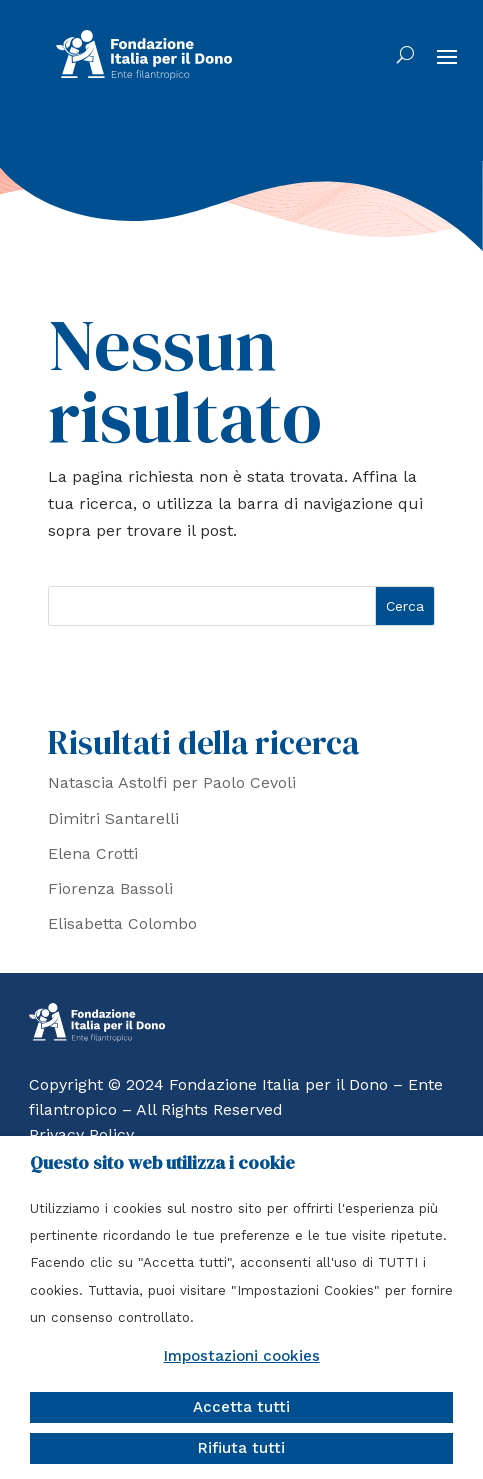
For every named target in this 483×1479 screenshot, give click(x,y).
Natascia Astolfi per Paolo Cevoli (172, 782)
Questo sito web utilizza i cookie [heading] (162, 1163)
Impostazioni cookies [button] (242, 1356)
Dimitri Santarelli (113, 818)
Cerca (405, 606)
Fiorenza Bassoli (110, 888)
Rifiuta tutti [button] (241, 1448)
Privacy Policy (81, 1134)
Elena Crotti (93, 853)
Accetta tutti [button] (241, 1407)
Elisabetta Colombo (122, 923)
